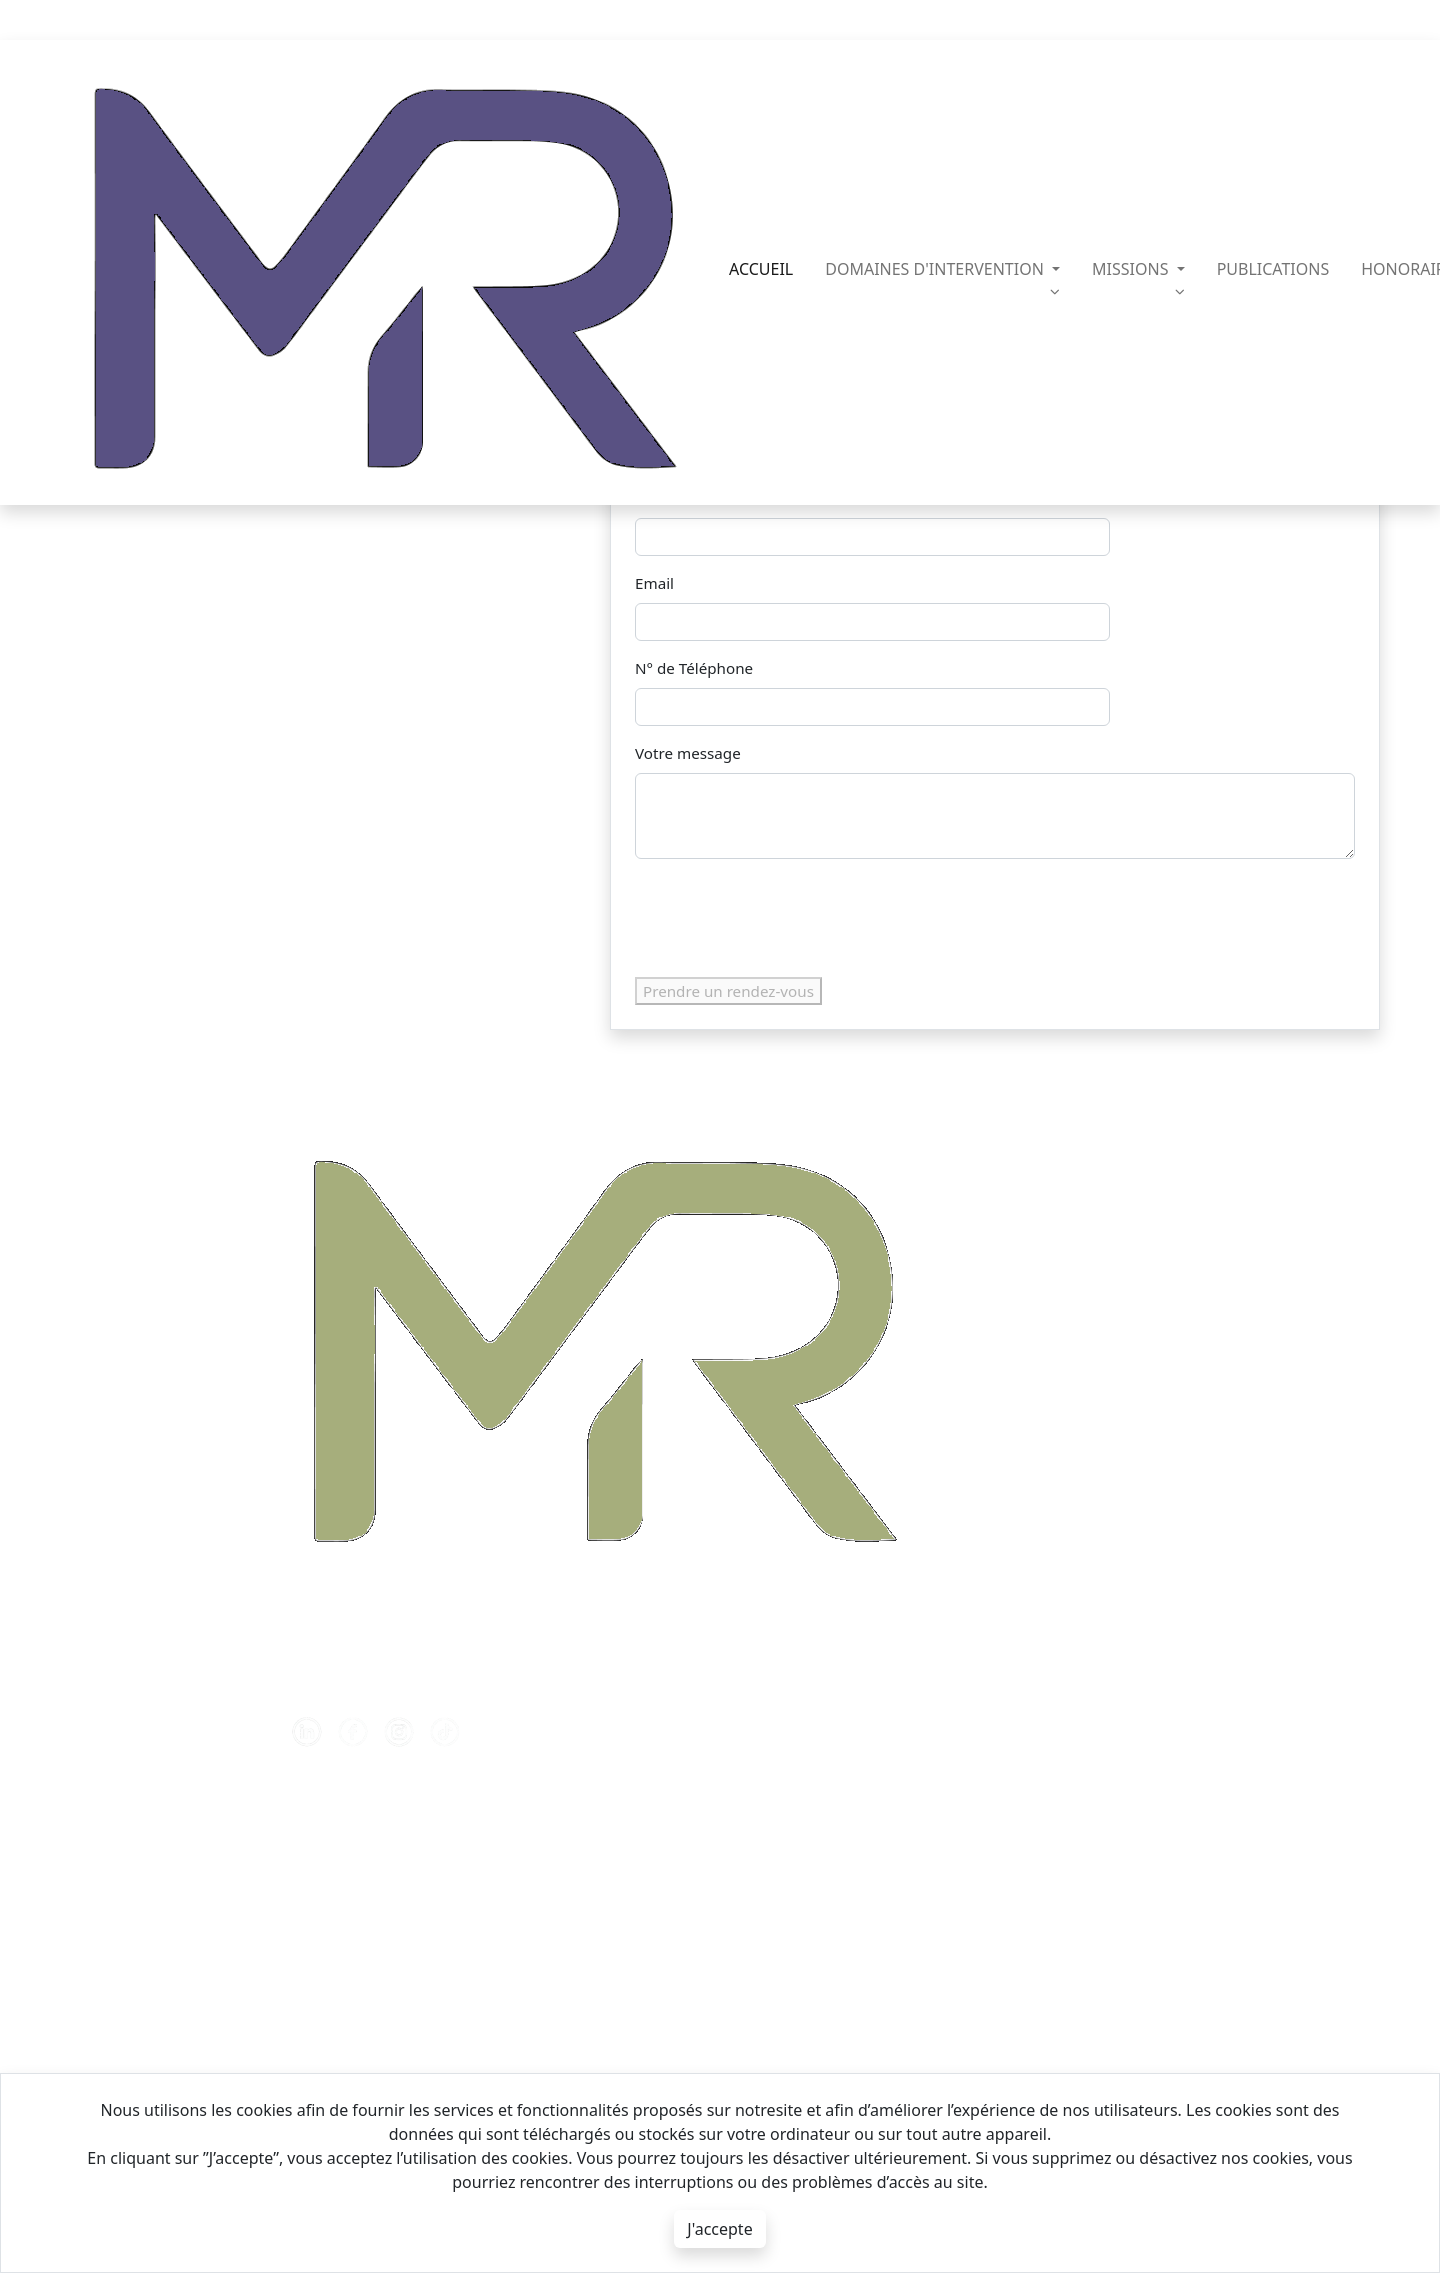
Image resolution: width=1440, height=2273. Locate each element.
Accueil (761, 269)
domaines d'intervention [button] (942, 273)
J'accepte (719, 2229)
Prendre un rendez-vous (728, 991)
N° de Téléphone (694, 668)
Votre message (688, 753)
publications (1273, 269)
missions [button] (1138, 273)
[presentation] (787, 922)
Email (654, 583)
